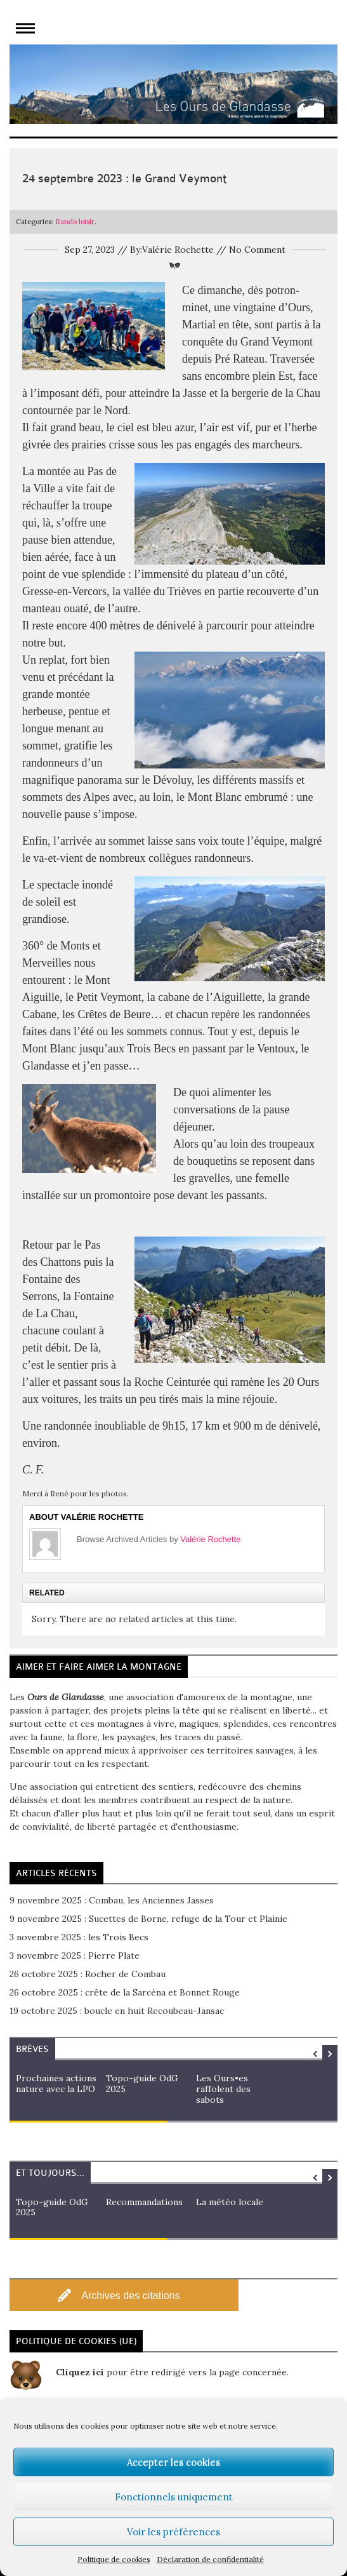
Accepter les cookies (173, 2462)
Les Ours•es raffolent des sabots (223, 2088)
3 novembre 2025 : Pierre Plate (75, 1955)
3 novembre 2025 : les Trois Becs (79, 1937)
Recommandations (144, 2202)
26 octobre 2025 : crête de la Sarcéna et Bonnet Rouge (125, 1992)
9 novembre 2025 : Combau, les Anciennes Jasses (112, 1900)
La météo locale (229, 2202)
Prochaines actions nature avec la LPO (56, 2083)
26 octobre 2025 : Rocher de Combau (88, 1974)
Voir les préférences (173, 2532)
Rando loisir (75, 221)
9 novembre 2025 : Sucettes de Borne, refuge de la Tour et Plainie (148, 1918)
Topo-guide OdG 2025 (142, 2083)
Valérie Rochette (210, 1539)
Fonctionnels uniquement (174, 2497)
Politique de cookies (113, 2559)
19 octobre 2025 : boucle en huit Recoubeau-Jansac (117, 2010)
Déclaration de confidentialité (210, 2559)
